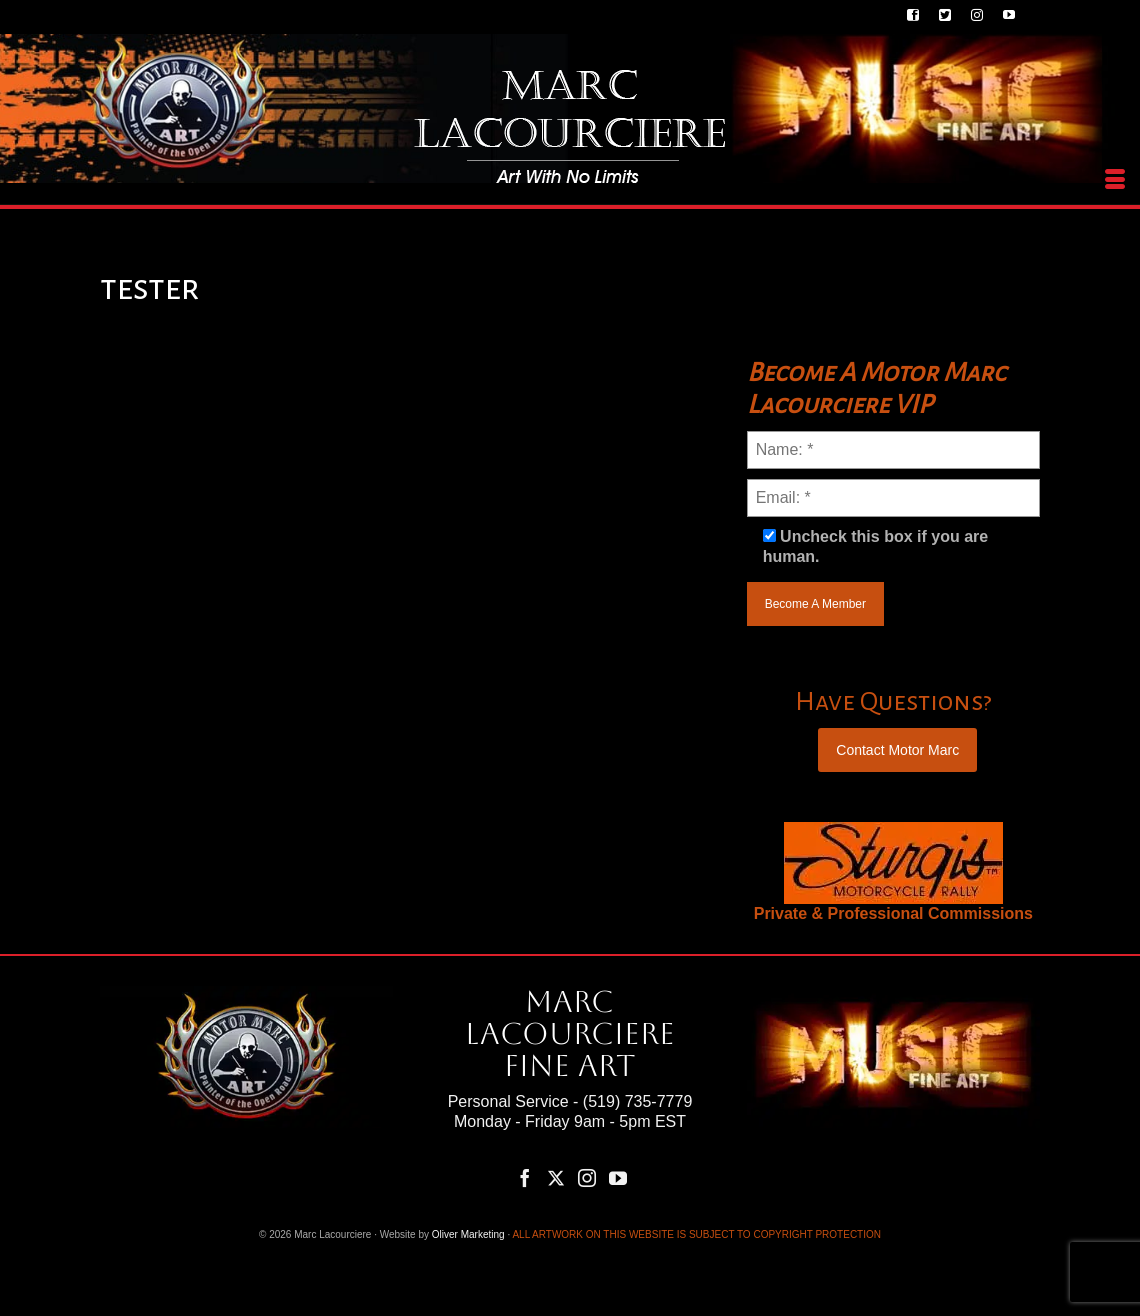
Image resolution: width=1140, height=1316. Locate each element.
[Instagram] (587, 1177)
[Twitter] (556, 1177)
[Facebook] (525, 1177)
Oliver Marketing (468, 1234)
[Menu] (1115, 180)
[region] (893, 863)
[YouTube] (618, 1177)
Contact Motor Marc (897, 750)
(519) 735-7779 (637, 1101)
